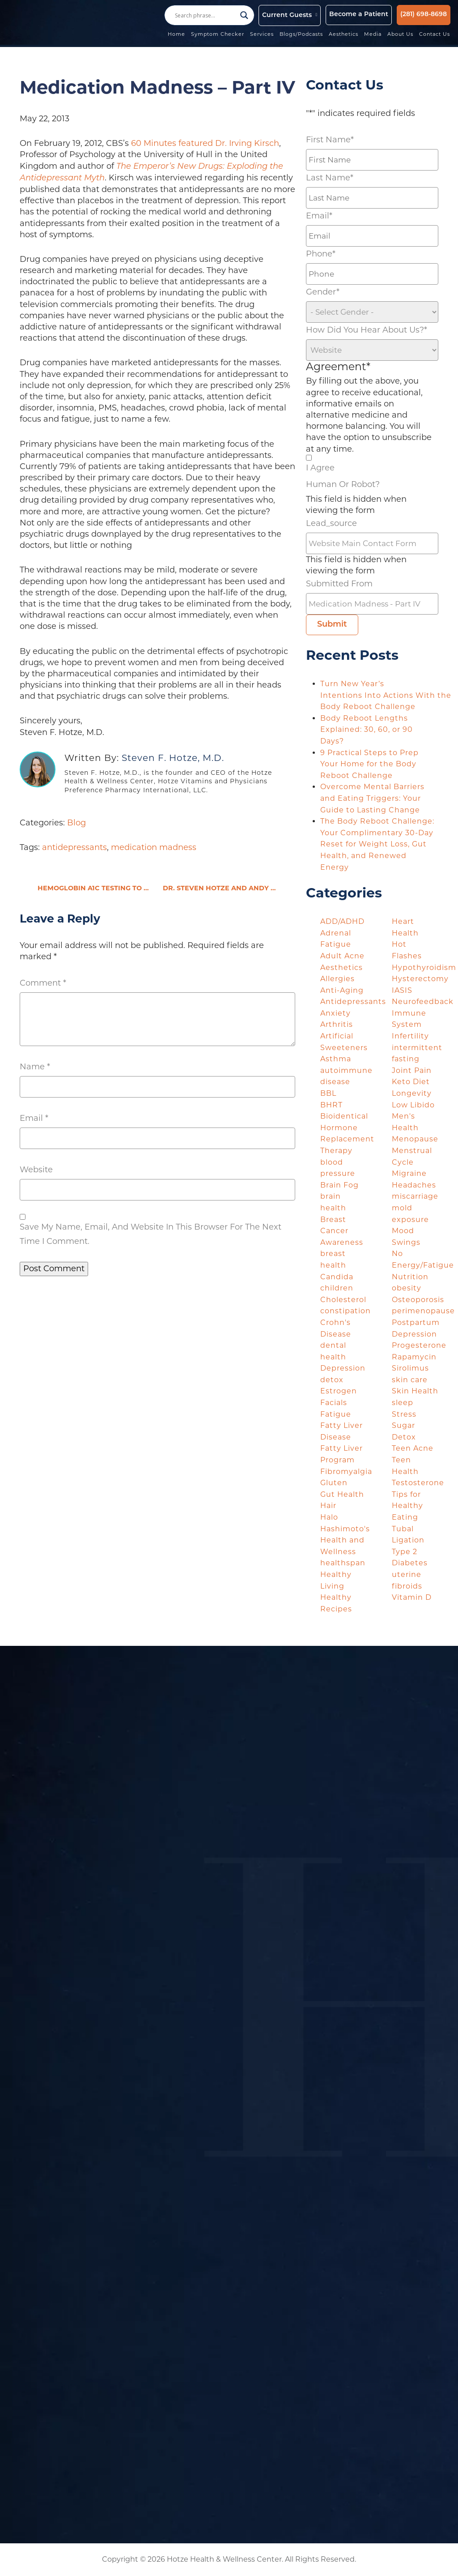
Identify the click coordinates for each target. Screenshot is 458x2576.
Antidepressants (353, 1001)
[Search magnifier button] (244, 15)
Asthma (335, 1059)
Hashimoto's (345, 1529)
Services (262, 35)
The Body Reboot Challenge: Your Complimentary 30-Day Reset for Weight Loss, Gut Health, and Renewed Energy (377, 844)
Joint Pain (412, 1070)
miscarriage (415, 1196)
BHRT (331, 1105)
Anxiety (335, 1013)
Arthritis (336, 1024)
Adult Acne (342, 956)
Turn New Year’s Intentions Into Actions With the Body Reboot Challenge (385, 695)
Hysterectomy (420, 978)
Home (177, 35)
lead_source (331, 523)
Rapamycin (414, 1357)
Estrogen (338, 1391)
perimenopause (423, 1311)
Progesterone (419, 1345)
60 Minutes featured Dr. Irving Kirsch (205, 143)
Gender (322, 292)
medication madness (153, 847)
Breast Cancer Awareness (341, 1231)
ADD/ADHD (342, 921)
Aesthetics (344, 35)
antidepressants (74, 847)
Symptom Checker (218, 35)
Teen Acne (412, 1448)
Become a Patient (358, 14)
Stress (404, 1414)
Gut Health (342, 1494)
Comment (43, 983)
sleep (402, 1402)
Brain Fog (339, 1185)
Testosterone (418, 1482)
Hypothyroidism (424, 967)
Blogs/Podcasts (301, 35)
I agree (320, 468)
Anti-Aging (342, 990)
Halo (329, 1517)
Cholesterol (343, 1299)
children (336, 1288)
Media (373, 35)
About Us (401, 35)
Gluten (334, 1482)
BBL (328, 1093)
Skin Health (415, 1391)
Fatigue (335, 1414)
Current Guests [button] (287, 15)
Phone (320, 254)
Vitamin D (412, 1597)
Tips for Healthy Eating (407, 1505)
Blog (76, 823)
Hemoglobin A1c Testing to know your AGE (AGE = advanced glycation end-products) (95, 888)
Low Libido (413, 1105)
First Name (330, 140)
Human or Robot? (343, 484)
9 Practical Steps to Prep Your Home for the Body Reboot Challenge (369, 764)
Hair (328, 1505)
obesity (406, 1288)
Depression (342, 1368)
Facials (333, 1402)
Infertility (410, 1036)
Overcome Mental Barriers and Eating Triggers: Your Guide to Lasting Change (372, 798)
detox (332, 1380)
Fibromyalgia (346, 1471)
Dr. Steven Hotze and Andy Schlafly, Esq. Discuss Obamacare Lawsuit (229, 888)
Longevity (412, 1093)
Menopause (415, 1139)
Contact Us (435, 35)
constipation (345, 1311)
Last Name (329, 178)
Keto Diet (411, 1081)
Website (36, 1170)
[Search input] (205, 15)
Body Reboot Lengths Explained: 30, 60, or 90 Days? (366, 729)
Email (34, 1118)
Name (35, 1067)
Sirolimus (410, 1368)
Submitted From (339, 584)
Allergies (337, 978)
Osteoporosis (418, 1299)
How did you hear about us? (366, 330)
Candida (336, 1277)
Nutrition (410, 1277)
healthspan (342, 1563)
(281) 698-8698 (423, 14)
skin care (410, 1380)
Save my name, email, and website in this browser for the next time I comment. (150, 1234)
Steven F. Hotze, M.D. (173, 757)
